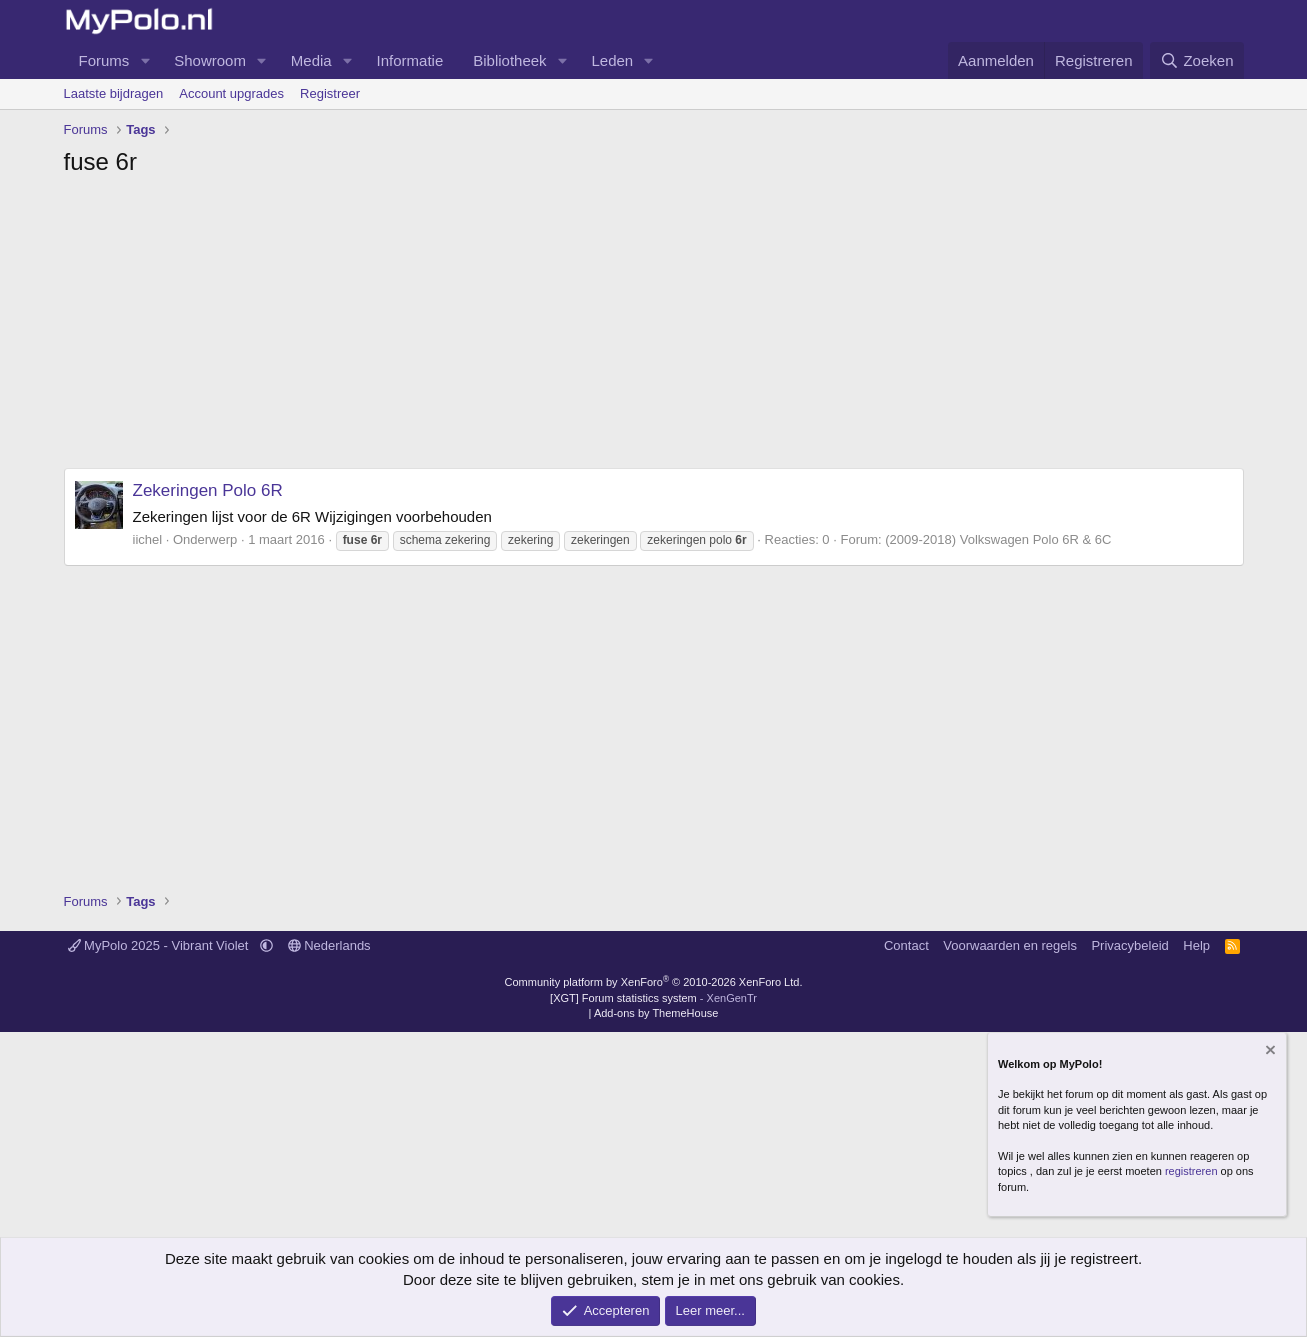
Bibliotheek (509, 60)
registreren (1191, 1171)
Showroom (210, 60)
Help (1196, 945)
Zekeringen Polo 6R (208, 490)
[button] (145, 60)
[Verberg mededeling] (1269, 1051)
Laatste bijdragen (114, 93)
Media (311, 60)
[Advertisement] (654, 328)
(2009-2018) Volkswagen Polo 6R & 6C (998, 539)
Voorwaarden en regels (1010, 945)
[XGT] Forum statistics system (653, 998)
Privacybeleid (1129, 945)
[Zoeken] (1197, 60)
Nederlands (329, 945)
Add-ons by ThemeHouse (656, 1013)
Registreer (330, 93)
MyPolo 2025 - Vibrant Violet (160, 945)
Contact (906, 945)
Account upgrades (231, 93)
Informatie (410, 60)
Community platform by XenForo (654, 982)
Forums (104, 60)
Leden (613, 60)
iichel (148, 539)
